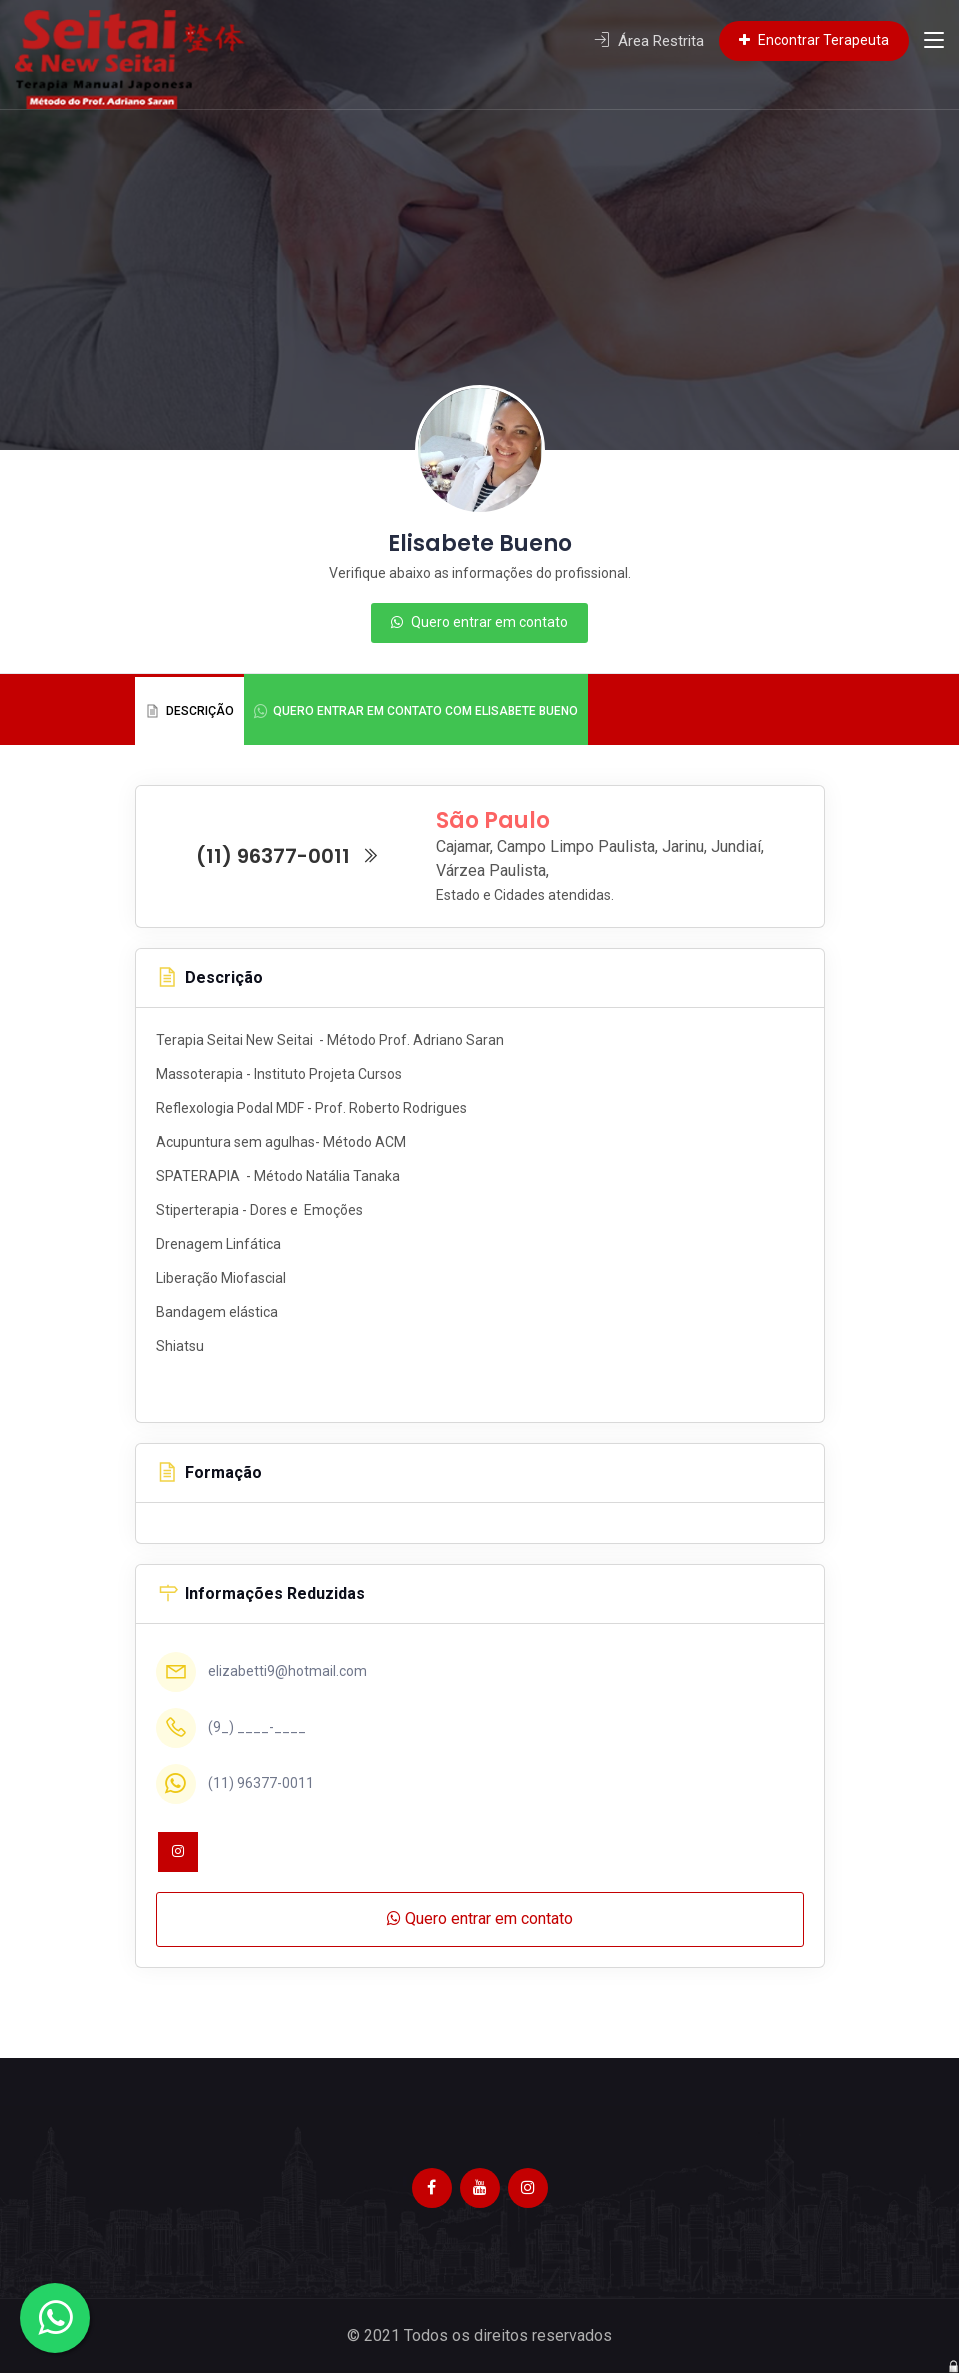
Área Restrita (649, 41)
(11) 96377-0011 (288, 856)
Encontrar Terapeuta (814, 40)
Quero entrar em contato (479, 622)
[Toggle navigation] (934, 41)
